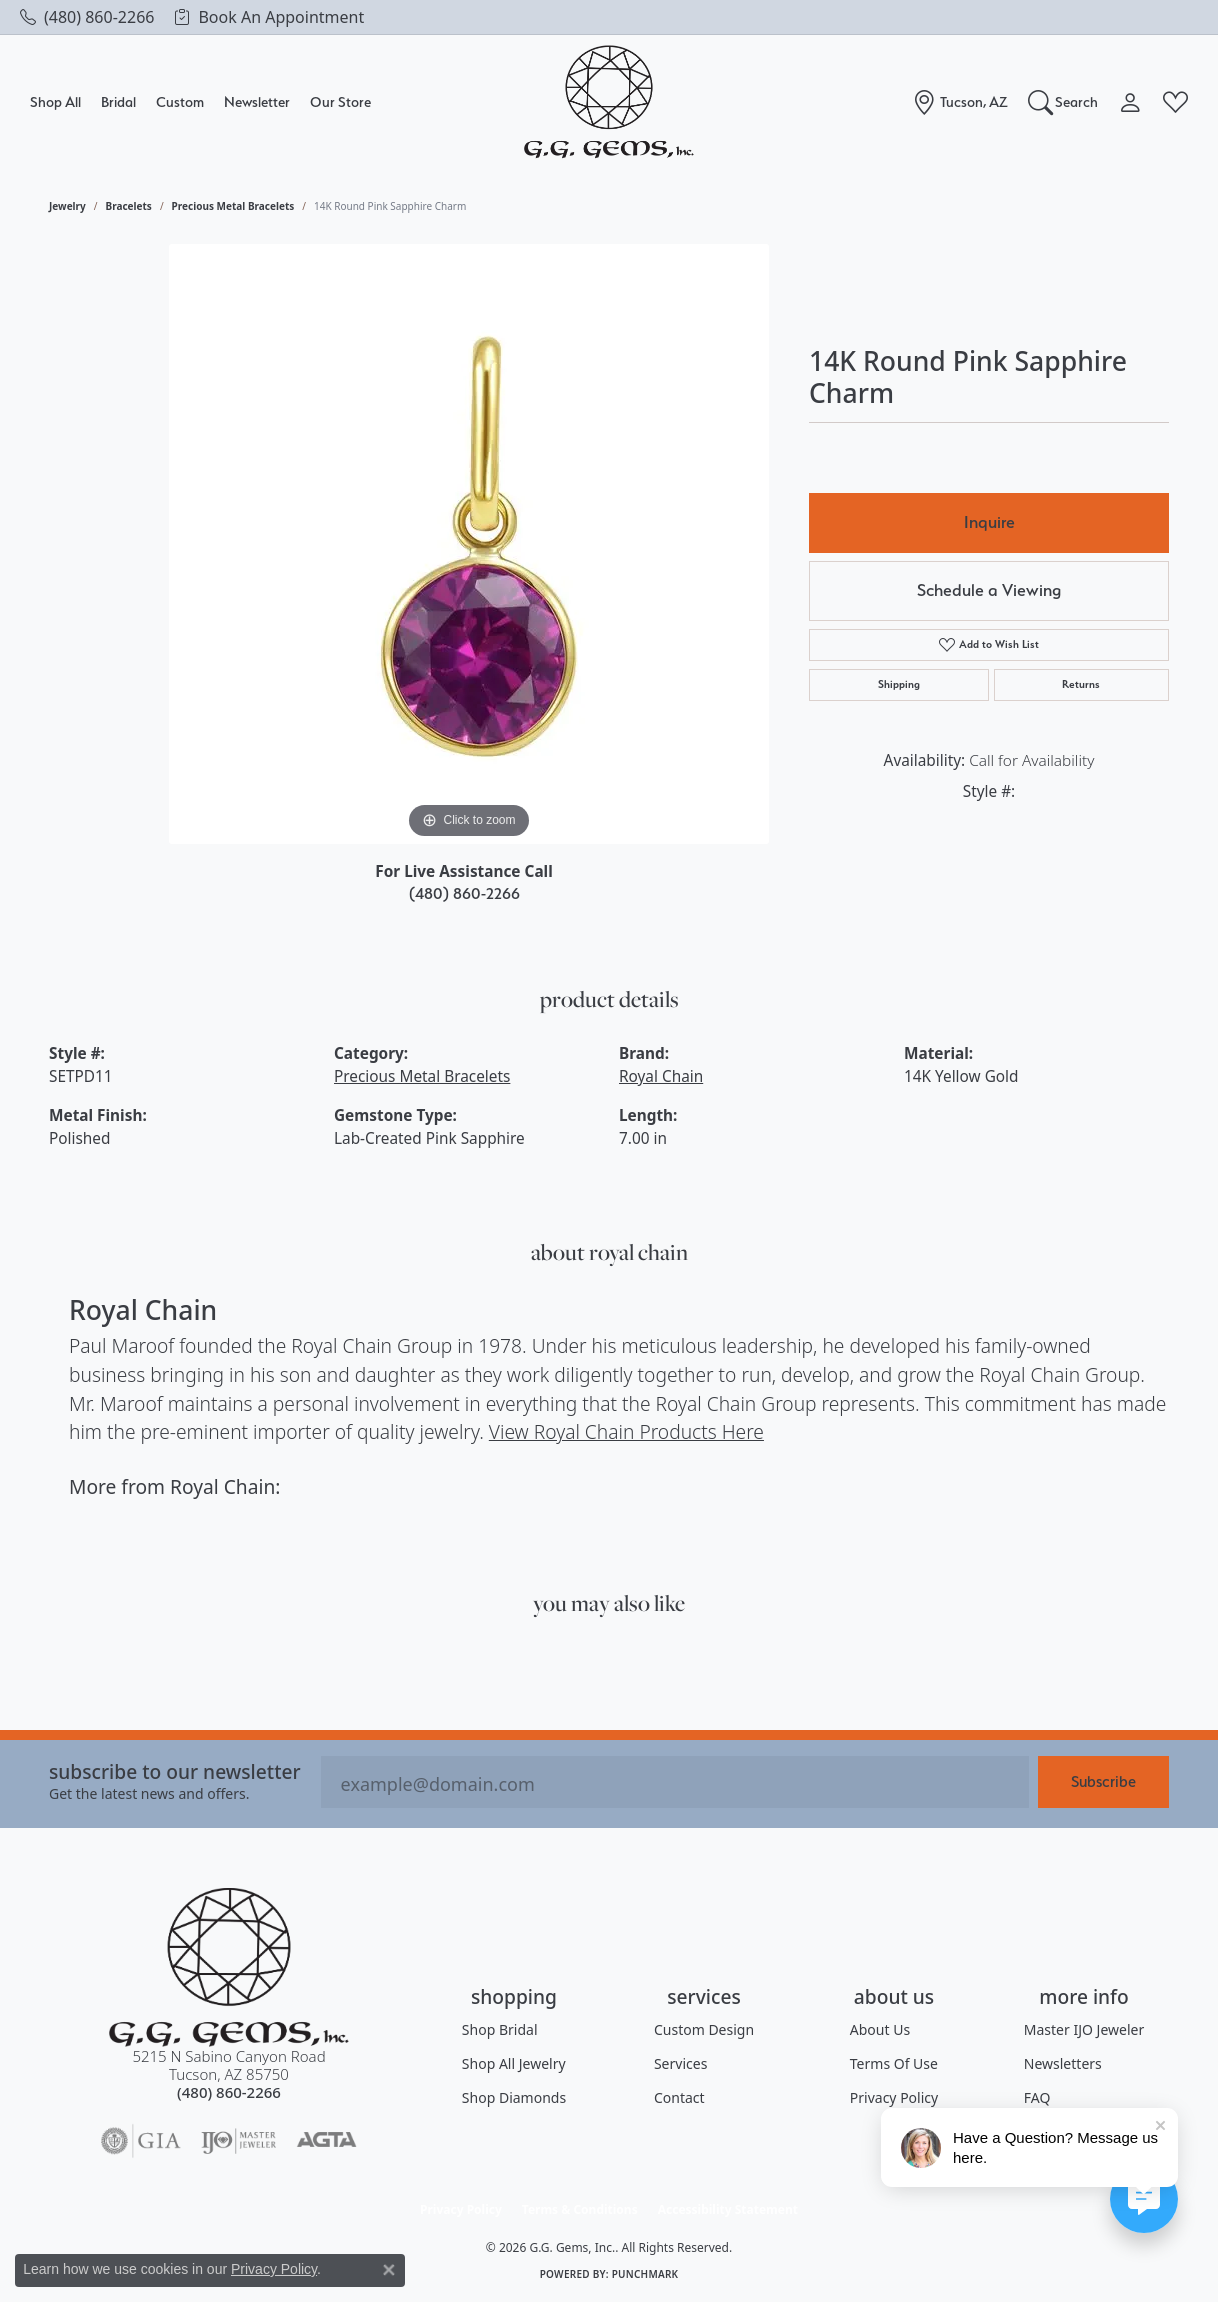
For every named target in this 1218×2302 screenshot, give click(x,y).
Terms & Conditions (580, 2209)
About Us (880, 2029)
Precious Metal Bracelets (233, 206)
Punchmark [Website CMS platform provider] (645, 2274)
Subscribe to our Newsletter (175, 1771)
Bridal (118, 101)
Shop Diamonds (514, 2097)
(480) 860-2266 (464, 893)
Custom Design (704, 2029)
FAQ (1037, 2097)
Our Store (340, 101)
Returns (1081, 684)
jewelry (67, 206)
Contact (679, 2097)
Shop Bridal (500, 2029)
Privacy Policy (894, 2097)
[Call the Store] (229, 2092)
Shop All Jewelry (514, 2063)
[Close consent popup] (389, 2270)
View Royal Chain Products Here (626, 1431)
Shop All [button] (55, 101)
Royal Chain (661, 1076)
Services (680, 2063)
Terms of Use (894, 2063)
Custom (180, 101)
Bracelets (129, 206)
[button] (1063, 102)
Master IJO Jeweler (1084, 2029)
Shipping (899, 684)
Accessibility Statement (728, 2209)
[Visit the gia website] (141, 2141)
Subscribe (1103, 1781)
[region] (469, 544)
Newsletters (1063, 2063)
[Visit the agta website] (326, 2141)
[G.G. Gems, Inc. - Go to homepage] (229, 1967)
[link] (87, 17)
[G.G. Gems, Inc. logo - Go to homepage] (609, 102)
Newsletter (257, 101)
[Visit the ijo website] (238, 2141)
